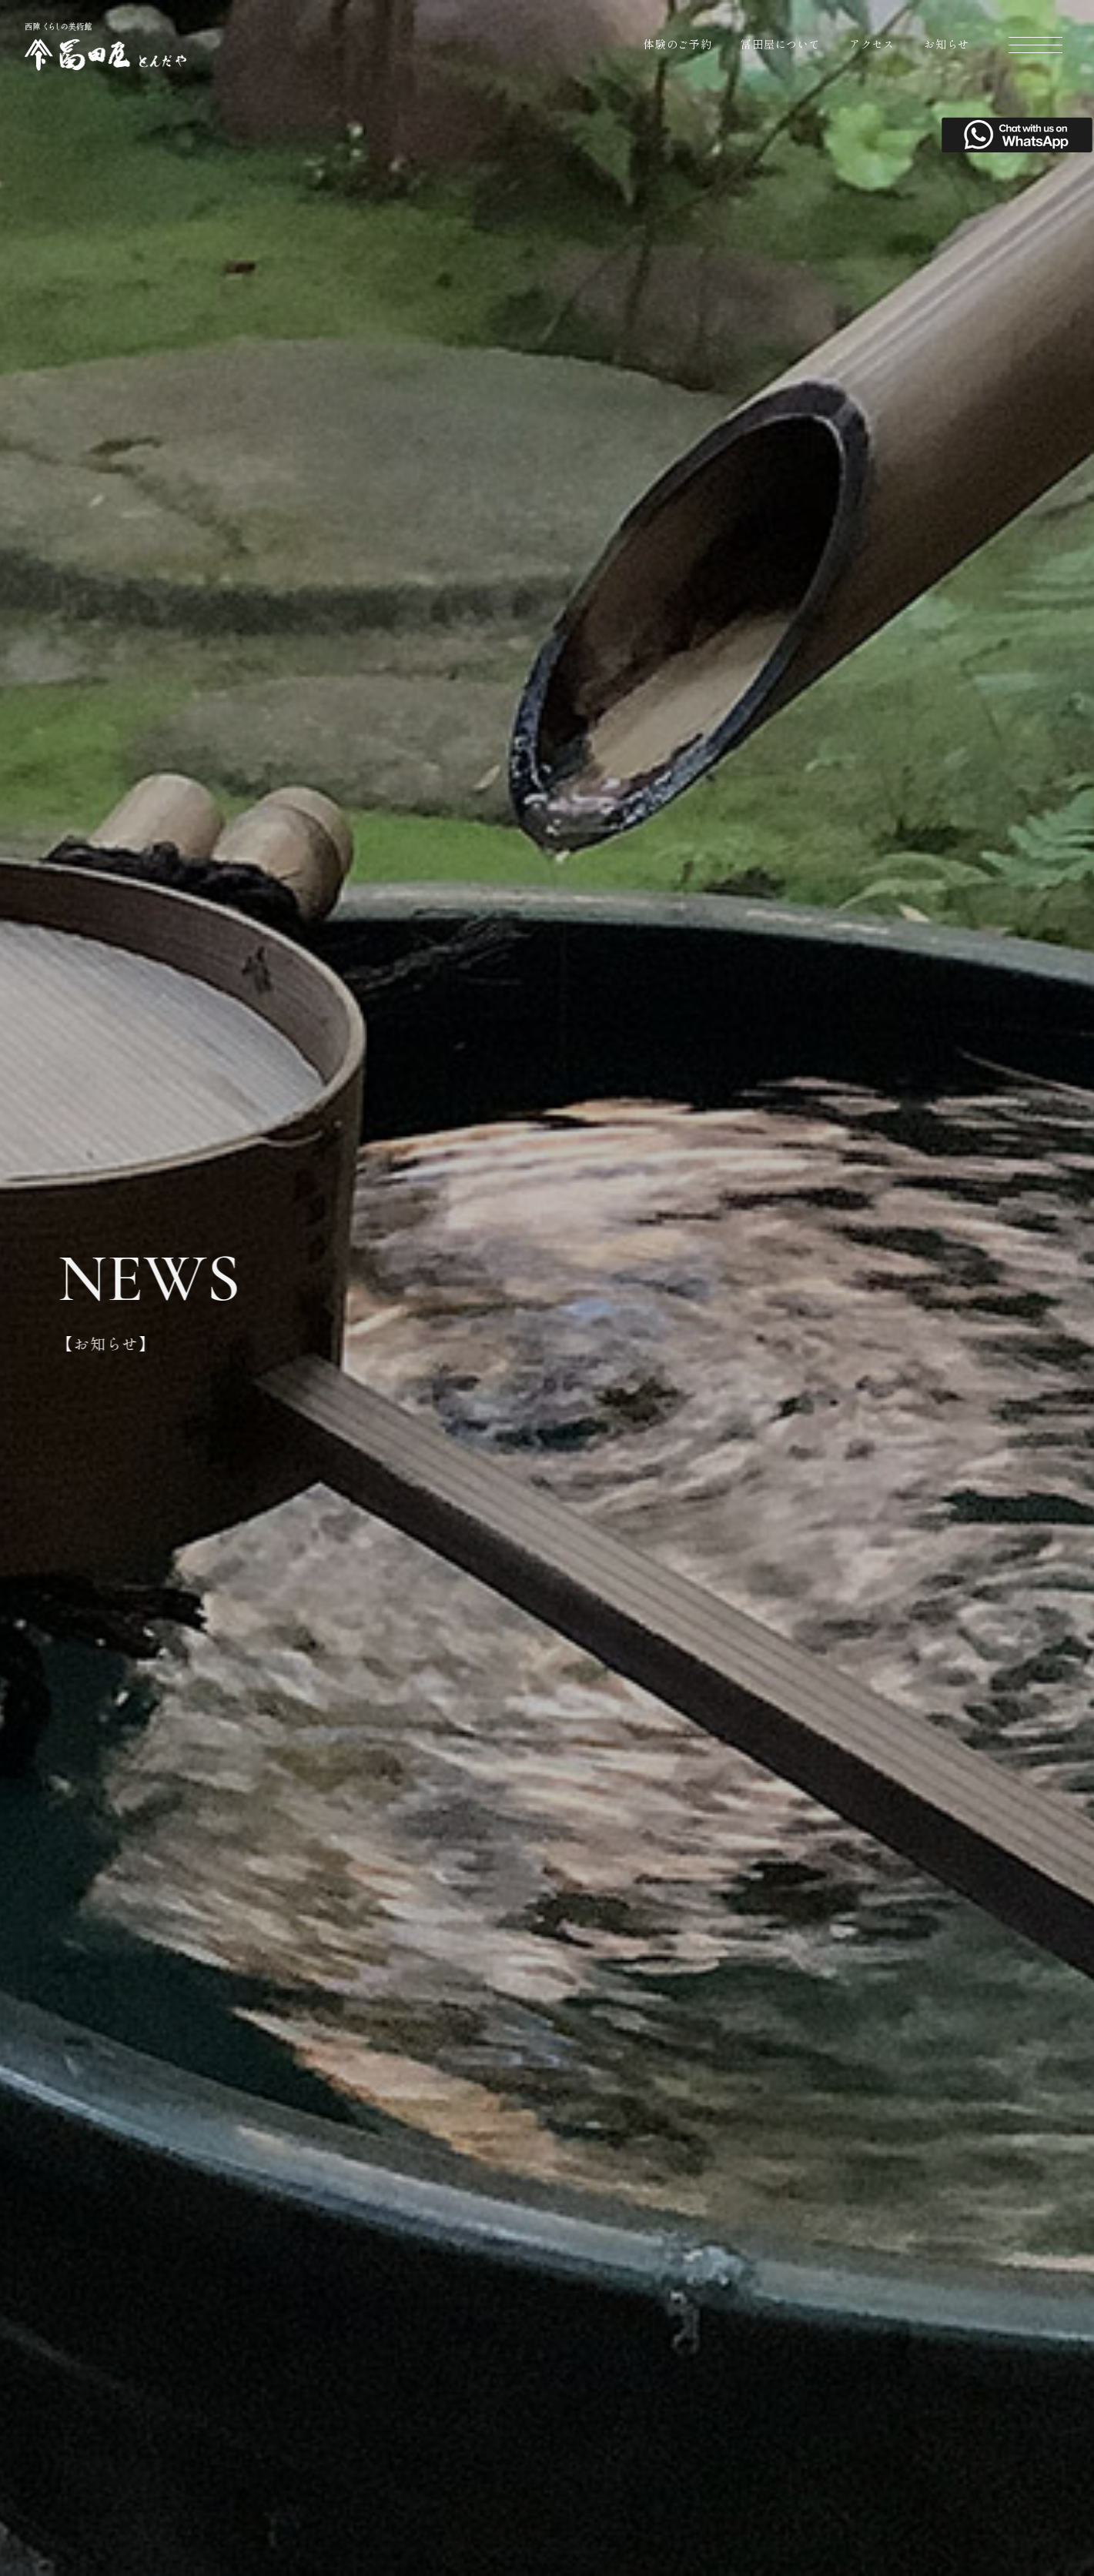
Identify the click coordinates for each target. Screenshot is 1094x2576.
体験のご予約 (677, 44)
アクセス (872, 44)
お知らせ (946, 44)
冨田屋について (780, 44)
